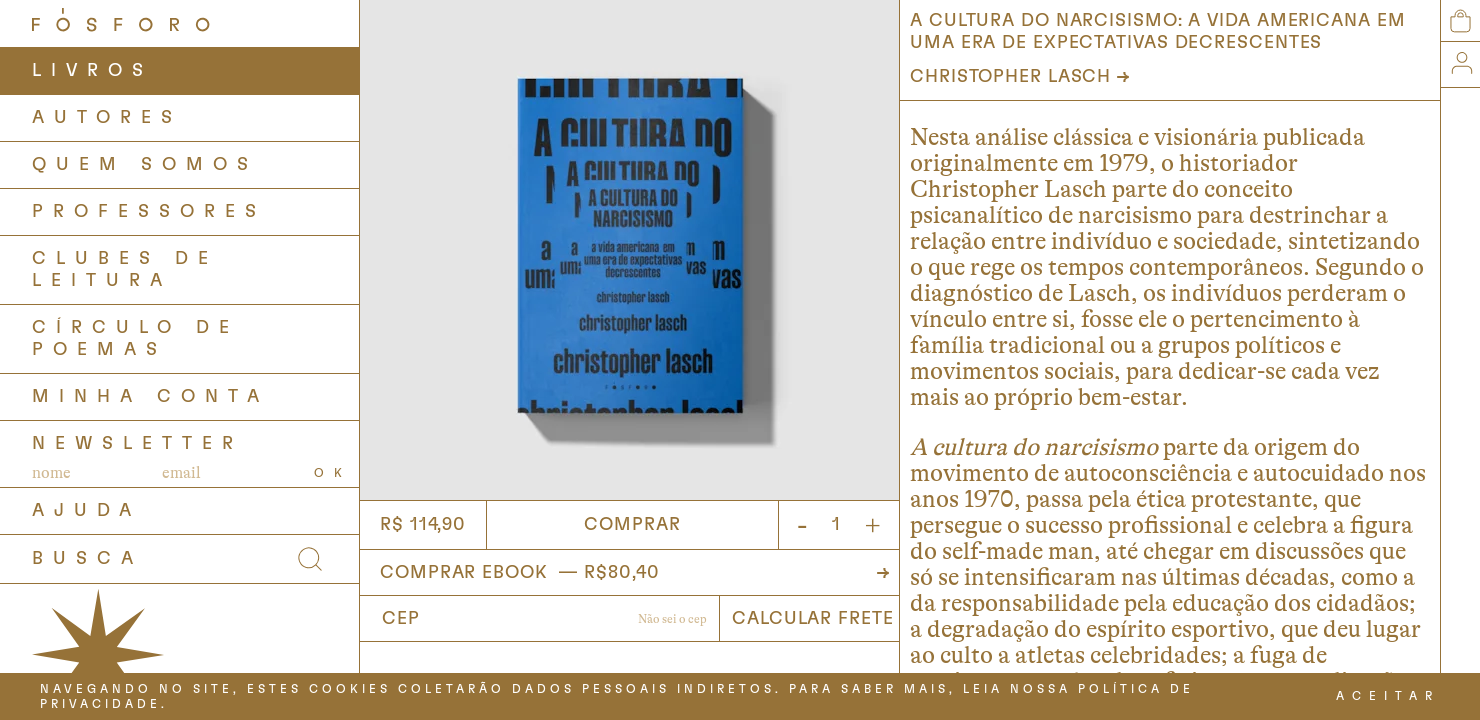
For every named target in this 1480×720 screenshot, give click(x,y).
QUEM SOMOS (145, 165)
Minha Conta (150, 397)
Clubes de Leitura (125, 270)
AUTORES (107, 118)
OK (333, 473)
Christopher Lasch (1010, 77)
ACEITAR (1388, 696)
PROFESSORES (149, 212)
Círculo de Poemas (135, 339)
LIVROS (92, 71)
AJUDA (86, 511)
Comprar (632, 525)
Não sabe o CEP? (672, 621)
